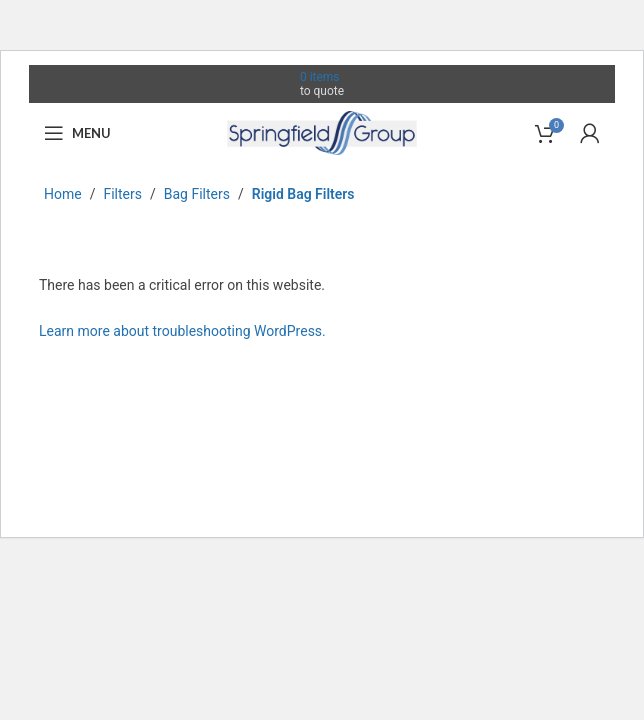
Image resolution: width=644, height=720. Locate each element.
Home (63, 194)
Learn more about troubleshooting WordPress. (182, 331)
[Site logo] (322, 132)
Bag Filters (197, 194)
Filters (122, 194)
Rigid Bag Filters (303, 194)
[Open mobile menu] (77, 133)
